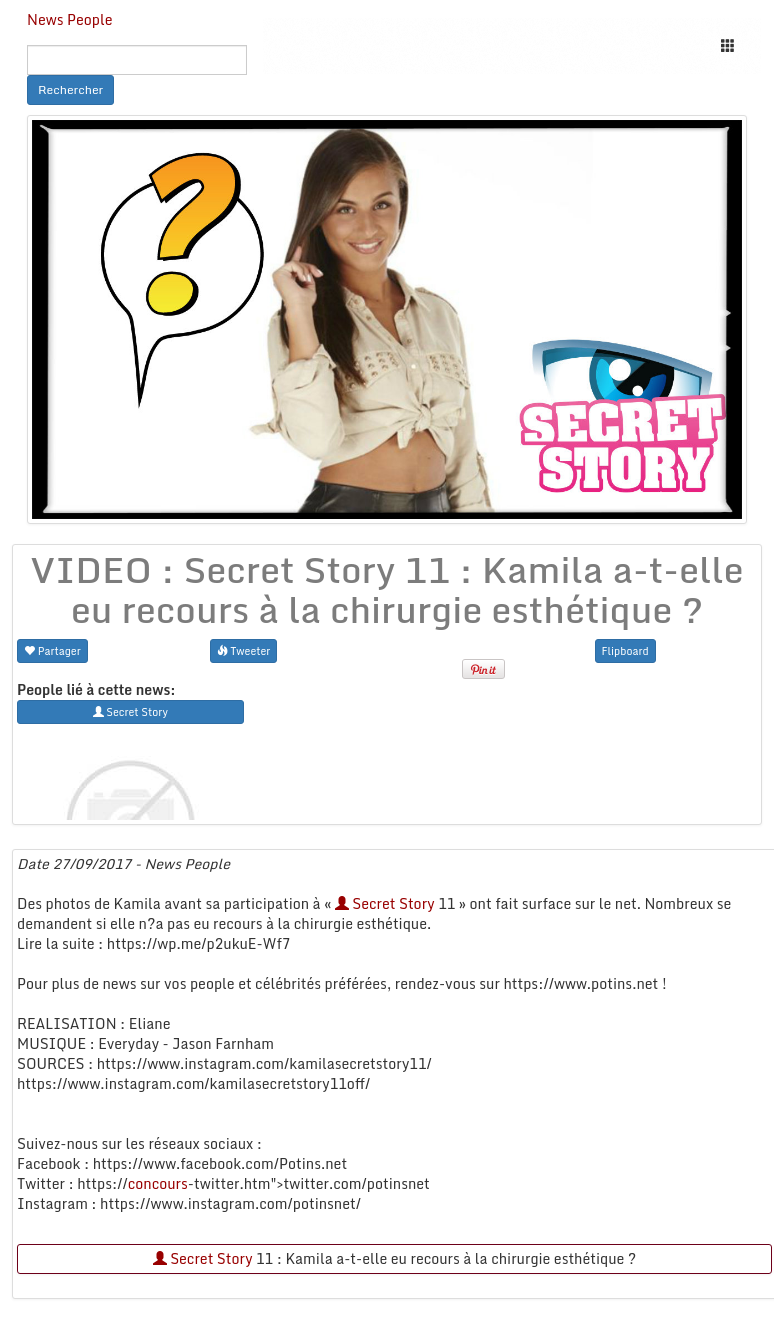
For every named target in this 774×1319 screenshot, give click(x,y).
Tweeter (244, 650)
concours (158, 1183)
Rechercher (70, 89)
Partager (52, 650)
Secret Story (385, 903)
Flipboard (625, 650)
